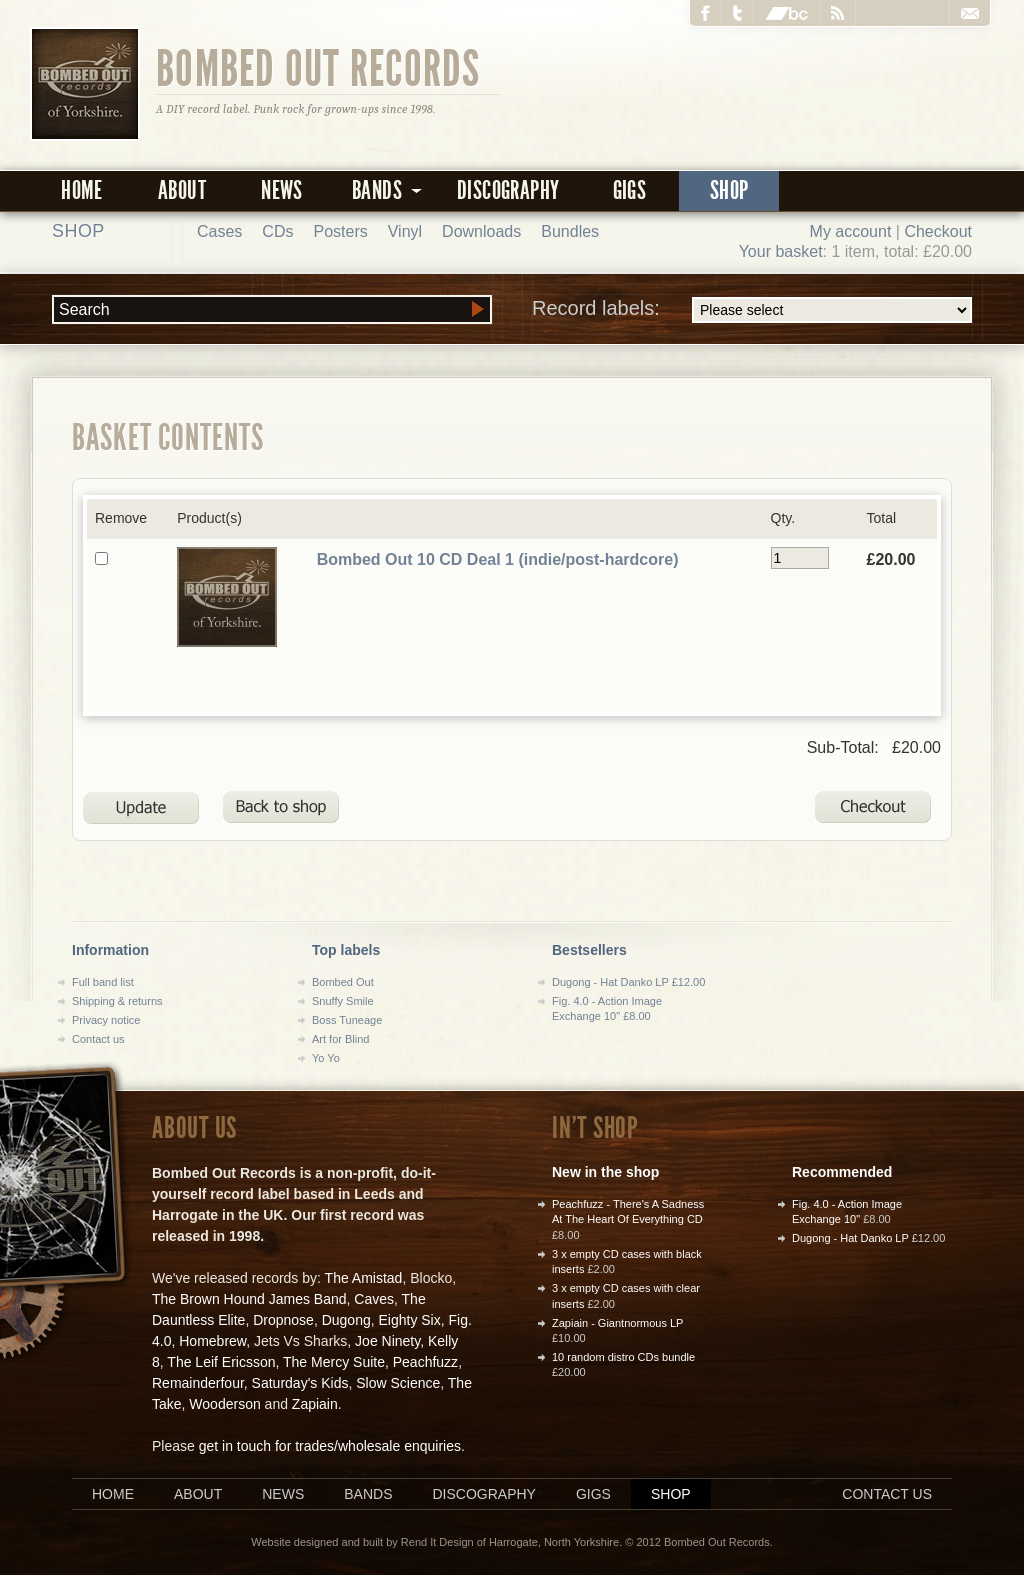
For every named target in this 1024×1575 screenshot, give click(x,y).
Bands (368, 1494)
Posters (340, 231)
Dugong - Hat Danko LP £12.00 (628, 982)
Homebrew (212, 1341)
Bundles (570, 231)
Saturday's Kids (300, 1383)
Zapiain (315, 1404)
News (282, 190)
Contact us (98, 1039)
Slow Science (398, 1383)
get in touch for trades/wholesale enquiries (330, 1446)
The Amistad (364, 1278)
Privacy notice (106, 1020)
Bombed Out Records (318, 67)
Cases (219, 231)
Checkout (938, 231)
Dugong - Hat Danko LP (850, 1238)
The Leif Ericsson (221, 1362)
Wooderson (224, 1404)
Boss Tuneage (347, 1020)
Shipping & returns (117, 1001)
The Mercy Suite (334, 1362)
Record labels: (752, 310)
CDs (277, 231)
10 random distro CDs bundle (623, 1357)
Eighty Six (409, 1320)
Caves (374, 1299)
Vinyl (405, 231)
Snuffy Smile (343, 1001)
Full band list (103, 982)
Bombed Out (343, 982)
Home (82, 190)
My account (851, 231)
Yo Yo (326, 1058)
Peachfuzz (425, 1362)
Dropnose (283, 1320)
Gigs (630, 190)
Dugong (346, 1320)
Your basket (781, 251)
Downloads (481, 231)
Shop (729, 190)
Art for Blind (340, 1039)
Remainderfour (198, 1383)
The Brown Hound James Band (249, 1299)
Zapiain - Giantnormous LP (617, 1323)
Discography (508, 190)
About (182, 190)
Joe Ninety (387, 1341)
